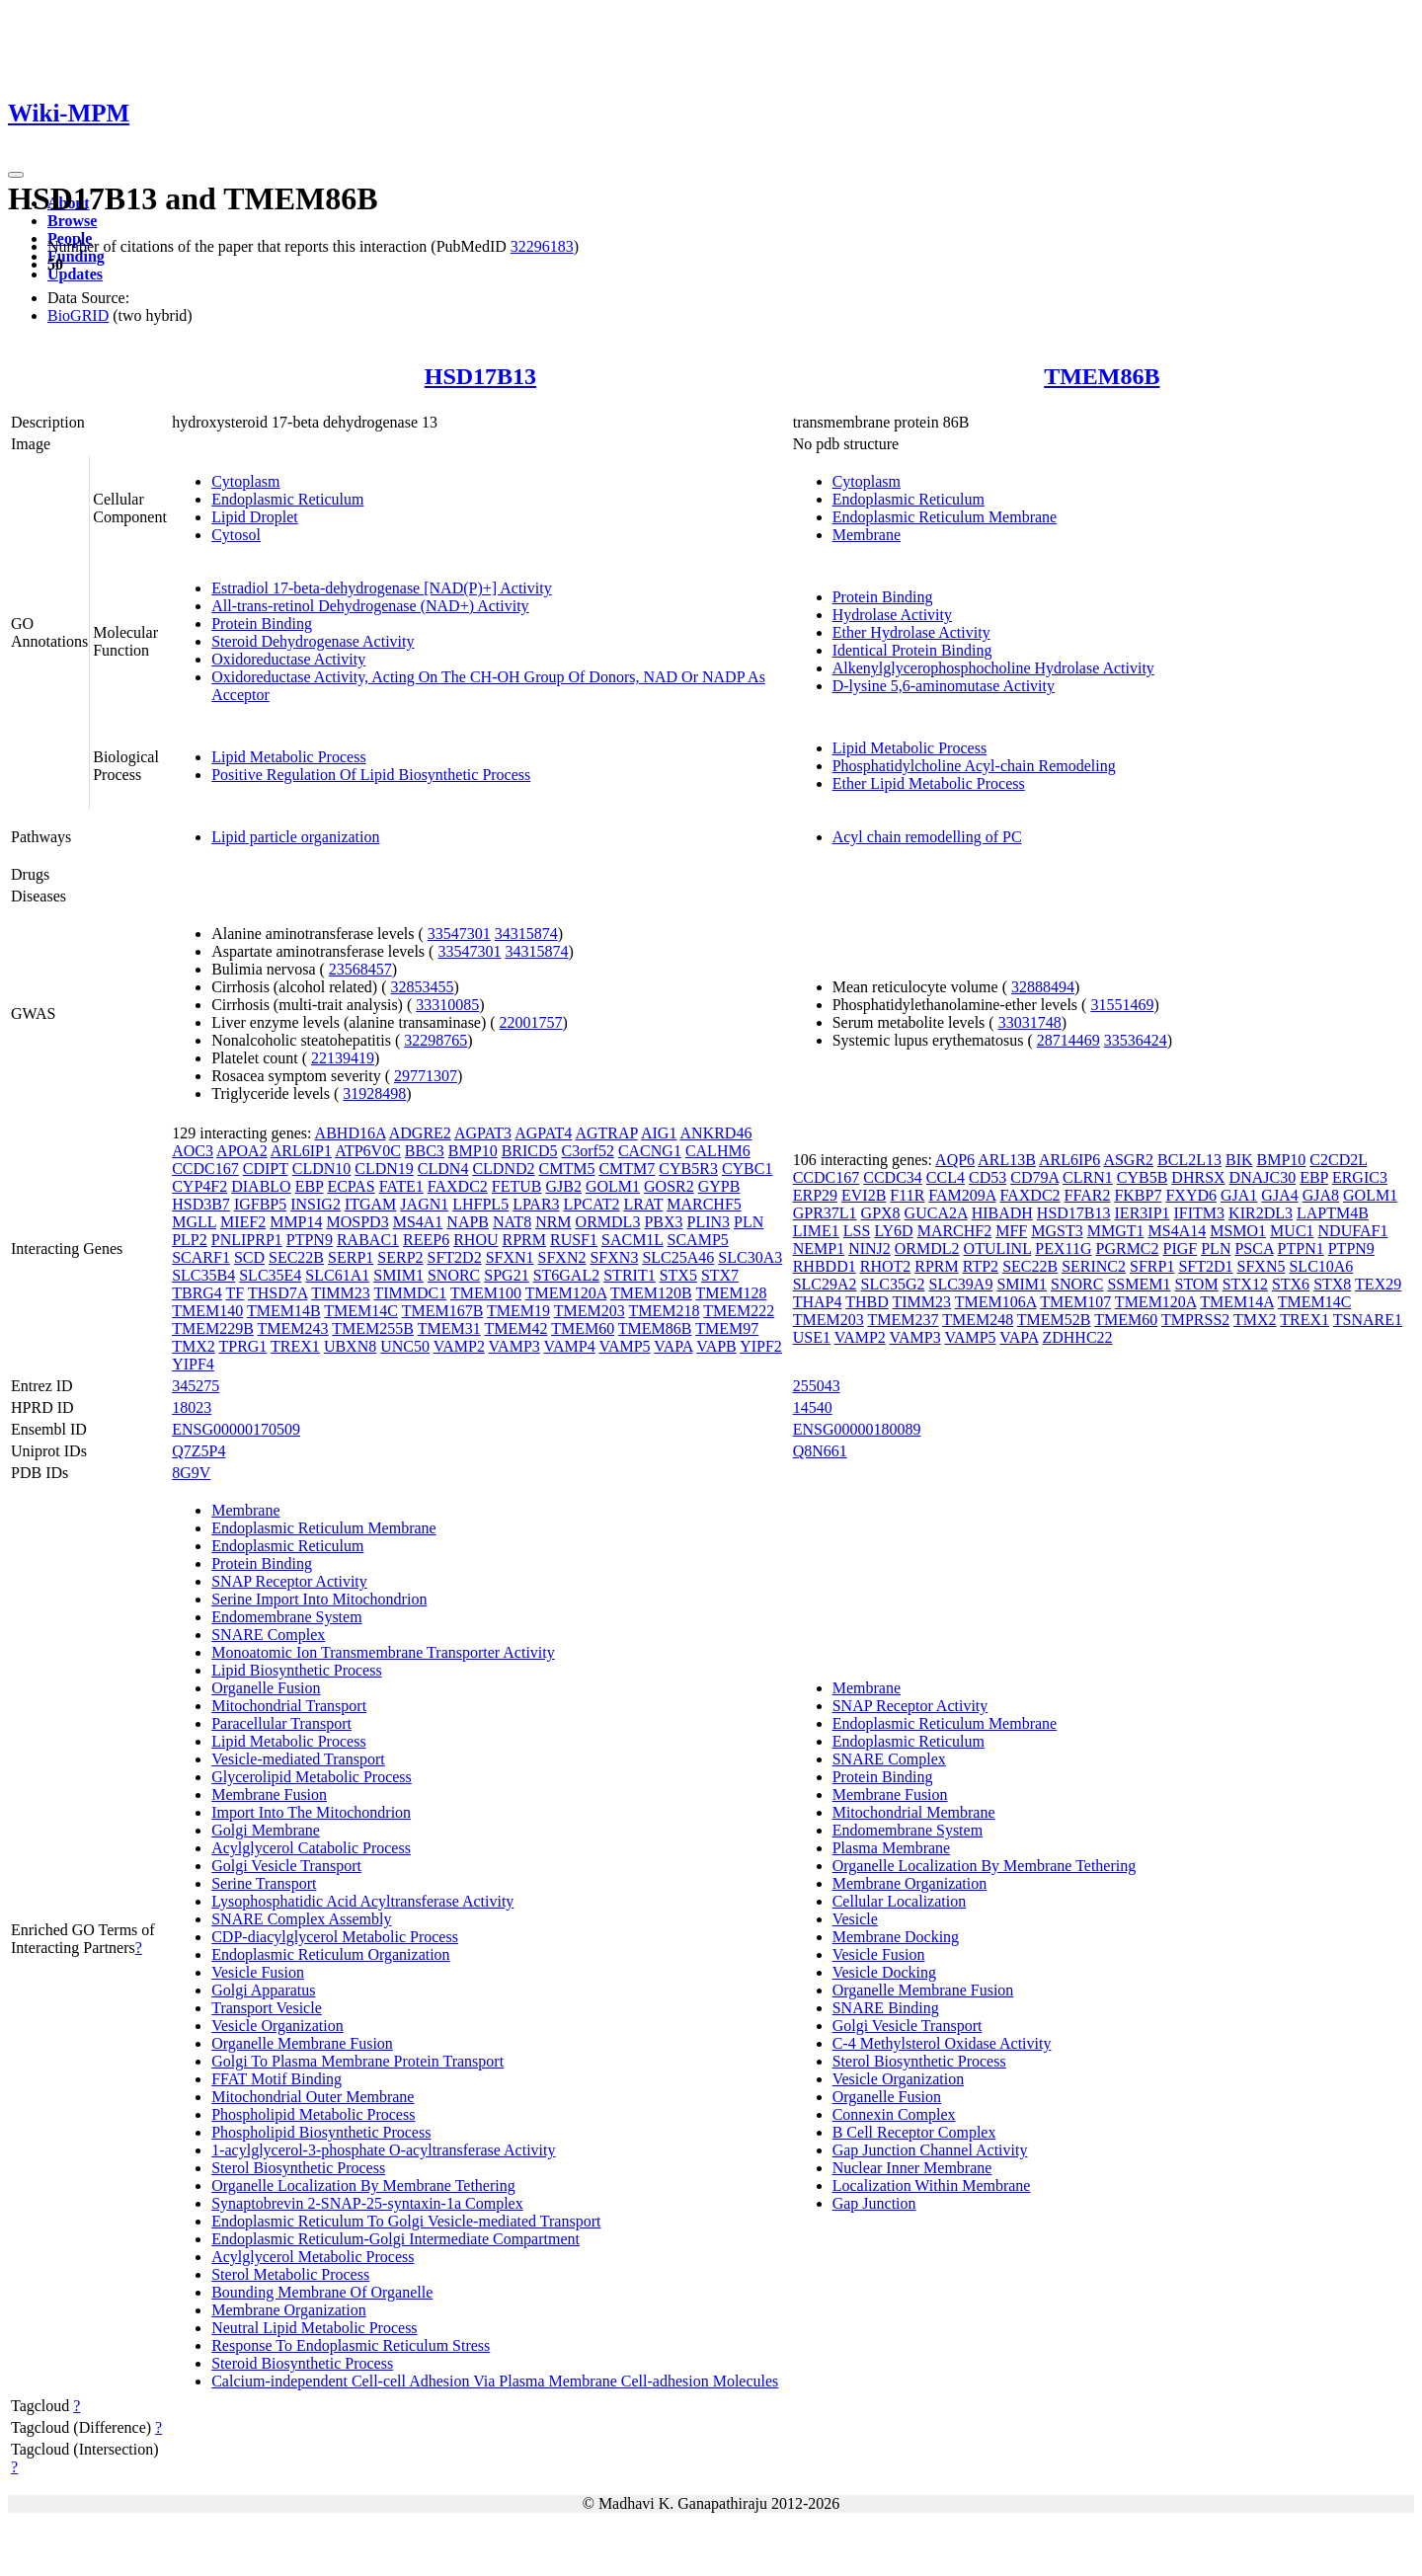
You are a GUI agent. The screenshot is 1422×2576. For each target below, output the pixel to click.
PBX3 (663, 1221)
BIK (1239, 1159)
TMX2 (193, 1346)
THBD (867, 1301)
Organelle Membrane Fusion (302, 2043)
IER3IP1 (1142, 1213)
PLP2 (189, 1239)
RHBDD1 (824, 1266)
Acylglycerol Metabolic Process (312, 2256)
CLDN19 (384, 1168)
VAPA (673, 1346)
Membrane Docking (895, 1936)
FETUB (517, 1186)
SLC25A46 (678, 1257)
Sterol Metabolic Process (290, 2274)
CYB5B (1142, 1177)
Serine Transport (263, 1883)
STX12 (1245, 1284)
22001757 (531, 1022)
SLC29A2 (825, 1284)
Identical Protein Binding (912, 650)
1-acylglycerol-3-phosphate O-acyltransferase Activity (383, 2150)
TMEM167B (443, 1310)
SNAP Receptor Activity (289, 1581)
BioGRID (78, 315)
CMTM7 (626, 1168)
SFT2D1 (1205, 1266)
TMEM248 (977, 1319)
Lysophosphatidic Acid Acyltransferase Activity (362, 1901)
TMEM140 (207, 1310)
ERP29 (815, 1195)
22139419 (342, 1058)
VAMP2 (459, 1346)
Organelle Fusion (265, 1687)
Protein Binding (261, 623)
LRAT (643, 1204)
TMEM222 (738, 1310)
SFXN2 (562, 1257)
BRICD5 (530, 1150)
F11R (907, 1195)
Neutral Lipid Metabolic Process (314, 2327)
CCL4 (945, 1177)
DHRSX (1197, 1177)
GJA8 (1321, 1195)
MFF (1011, 1230)
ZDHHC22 (1077, 1337)
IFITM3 (1199, 1213)
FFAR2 (1088, 1195)
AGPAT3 (483, 1133)
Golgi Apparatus (263, 1990)
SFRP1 (1152, 1266)
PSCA (1253, 1248)
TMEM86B (1101, 376)
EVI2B (863, 1195)
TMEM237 (902, 1319)
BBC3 (424, 1150)
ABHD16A (350, 1133)
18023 (191, 1407)
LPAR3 (536, 1204)
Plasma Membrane (891, 1847)
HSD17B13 (480, 376)
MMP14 (296, 1221)
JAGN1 (424, 1204)
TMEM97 (726, 1328)
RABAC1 (368, 1239)
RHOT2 (885, 1266)
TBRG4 (197, 1293)
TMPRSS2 (1195, 1319)
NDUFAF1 (1353, 1230)
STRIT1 (629, 1275)
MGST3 (1056, 1230)
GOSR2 (669, 1186)
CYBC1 (747, 1168)
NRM (553, 1221)
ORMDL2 (927, 1248)
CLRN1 (1088, 1177)
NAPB (467, 1221)
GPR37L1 (825, 1213)
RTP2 (980, 1266)
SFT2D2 (455, 1257)
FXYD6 (1191, 1195)
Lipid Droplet (254, 516)
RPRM (524, 1239)
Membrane (866, 534)
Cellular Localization (899, 1901)
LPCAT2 (592, 1204)
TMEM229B (213, 1328)
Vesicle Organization (277, 2025)
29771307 (425, 1075)
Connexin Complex (894, 2114)
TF (235, 1293)
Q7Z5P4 (198, 1451)
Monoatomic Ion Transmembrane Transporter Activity (383, 1652)
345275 (195, 1385)
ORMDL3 (608, 1221)
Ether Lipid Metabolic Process (928, 783)
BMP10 (473, 1150)
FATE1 (401, 1186)
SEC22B (296, 1257)
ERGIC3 (1359, 1177)
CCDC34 (892, 1177)
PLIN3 (709, 1221)
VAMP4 (569, 1346)
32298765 (435, 1040)
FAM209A (961, 1195)
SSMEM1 (1138, 1284)
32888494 (1042, 986)
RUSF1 (573, 1239)
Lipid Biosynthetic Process (296, 1670)
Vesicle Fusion (257, 1972)
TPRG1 (242, 1346)
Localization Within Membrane (931, 2185)
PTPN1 (1301, 1248)
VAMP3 (514, 1346)
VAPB (716, 1346)
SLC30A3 (750, 1257)
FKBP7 (1137, 1195)
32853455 (421, 986)
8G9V (191, 1472)
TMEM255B (373, 1328)
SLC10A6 (1321, 1266)
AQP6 (955, 1159)
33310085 (447, 1004)
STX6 (1290, 1284)
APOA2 (242, 1150)
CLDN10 (322, 1168)
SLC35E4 (270, 1275)
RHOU (475, 1239)
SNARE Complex (268, 1634)
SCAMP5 (698, 1239)
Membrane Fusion (269, 1794)
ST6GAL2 (566, 1275)
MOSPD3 (358, 1221)
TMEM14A (1237, 1301)
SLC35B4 (203, 1275)
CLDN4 (443, 1168)
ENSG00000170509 (236, 1429)
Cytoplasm (245, 481)
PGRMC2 (1127, 1248)
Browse (72, 220)
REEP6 (426, 1239)
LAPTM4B (1333, 1213)
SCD (249, 1257)
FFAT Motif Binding (276, 2078)
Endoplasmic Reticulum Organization (330, 1954)
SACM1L (632, 1239)
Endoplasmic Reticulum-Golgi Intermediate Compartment (395, 2238)
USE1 (811, 1337)
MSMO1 (1238, 1230)
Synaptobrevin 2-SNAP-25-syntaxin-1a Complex (367, 2203)
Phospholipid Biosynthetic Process (321, 2132)
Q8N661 (820, 1451)
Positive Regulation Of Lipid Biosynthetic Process (370, 774)
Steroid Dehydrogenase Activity (312, 641)
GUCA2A (936, 1213)
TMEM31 (449, 1328)
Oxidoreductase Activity (288, 659)
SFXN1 (510, 1257)
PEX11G (1063, 1248)
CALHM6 (717, 1150)
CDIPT (265, 1168)
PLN (748, 1221)
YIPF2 (761, 1346)
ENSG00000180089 (857, 1429)
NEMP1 (818, 1248)
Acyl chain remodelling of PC (927, 836)
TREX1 (295, 1346)
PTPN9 (309, 1239)
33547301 (459, 933)
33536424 (1135, 1040)
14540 (812, 1407)
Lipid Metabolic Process (288, 756)
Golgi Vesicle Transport (286, 1865)
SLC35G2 (893, 1284)
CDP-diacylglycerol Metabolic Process (334, 1936)
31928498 (374, 1093)
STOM (1196, 1284)
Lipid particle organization (295, 836)
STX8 (1332, 1284)
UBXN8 (350, 1346)
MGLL (194, 1221)
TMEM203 (589, 1310)
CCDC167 (205, 1168)
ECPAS (350, 1186)
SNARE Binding (885, 2007)
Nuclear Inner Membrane (912, 2167)
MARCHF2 (954, 1230)
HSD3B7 (201, 1204)
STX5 (678, 1275)
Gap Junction (874, 2203)
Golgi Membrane (265, 1830)
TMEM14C (361, 1310)
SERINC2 (1094, 1266)
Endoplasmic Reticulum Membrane (945, 516)
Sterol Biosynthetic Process (298, 2167)
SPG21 (506, 1275)
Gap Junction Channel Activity (930, 2150)
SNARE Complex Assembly (301, 1919)
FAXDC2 (458, 1186)
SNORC (454, 1275)
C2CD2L (1338, 1159)
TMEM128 (730, 1293)
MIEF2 (243, 1221)
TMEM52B (1054, 1319)
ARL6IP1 (301, 1150)
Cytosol (236, 534)
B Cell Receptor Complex (914, 2132)
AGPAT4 (543, 1133)
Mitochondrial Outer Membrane (312, 2096)
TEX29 (1378, 1284)
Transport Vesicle (266, 2007)
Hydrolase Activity (892, 614)
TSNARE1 (1367, 1319)
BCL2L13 (1189, 1159)
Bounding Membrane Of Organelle (322, 2292)
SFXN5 (1261, 1266)
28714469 (1068, 1040)
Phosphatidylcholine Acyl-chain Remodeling (974, 765)
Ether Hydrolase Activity (911, 632)
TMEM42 (515, 1328)
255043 (816, 1385)
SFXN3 (614, 1257)
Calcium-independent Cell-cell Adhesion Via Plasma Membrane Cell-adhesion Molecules (494, 2381)
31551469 (1121, 1004)
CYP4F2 (199, 1186)
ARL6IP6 (1069, 1159)
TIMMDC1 (409, 1293)
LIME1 (816, 1230)
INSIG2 (315, 1204)
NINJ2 (869, 1248)
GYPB (719, 1186)
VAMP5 (624, 1346)
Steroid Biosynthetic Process (302, 2363)
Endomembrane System (286, 1616)
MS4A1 (418, 1221)
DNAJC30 (1263, 1177)
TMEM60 (582, 1328)
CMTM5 (567, 1168)
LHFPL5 (480, 1204)
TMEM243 (293, 1328)
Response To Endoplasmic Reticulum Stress (350, 2345)
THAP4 (817, 1301)
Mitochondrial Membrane (913, 1812)
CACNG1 (649, 1150)
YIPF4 (193, 1364)
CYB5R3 (688, 1168)
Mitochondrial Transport (288, 1705)
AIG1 (658, 1133)
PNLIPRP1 (246, 1239)
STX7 (720, 1275)
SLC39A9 (961, 1284)
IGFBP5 (260, 1204)
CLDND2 (503, 1168)
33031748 (1030, 1022)
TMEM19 (518, 1310)
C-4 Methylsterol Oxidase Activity (942, 2043)
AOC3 (192, 1150)
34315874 (526, 933)
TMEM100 (485, 1293)
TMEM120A (566, 1293)
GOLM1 (613, 1186)
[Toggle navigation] (16, 175)
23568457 (360, 969)
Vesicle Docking (884, 1972)
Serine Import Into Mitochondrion (319, 1599)
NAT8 (512, 1221)
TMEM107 (1075, 1301)
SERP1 (350, 1257)
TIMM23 (340, 1293)
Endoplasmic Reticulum (287, 499)
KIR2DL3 (1260, 1213)
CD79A (1034, 1177)
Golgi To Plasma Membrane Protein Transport (357, 2061)
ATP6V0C (368, 1150)
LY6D (893, 1230)
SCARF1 (201, 1257)
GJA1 (1239, 1195)
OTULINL (998, 1248)
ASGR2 (1128, 1159)
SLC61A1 (337, 1275)
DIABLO (260, 1186)
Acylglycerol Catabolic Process (311, 1847)
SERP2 (400, 1257)
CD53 (987, 1177)
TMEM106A (996, 1301)
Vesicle (855, 1919)
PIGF (1180, 1248)
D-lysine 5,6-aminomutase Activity (943, 685)
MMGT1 (1116, 1230)
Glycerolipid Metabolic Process (311, 1776)
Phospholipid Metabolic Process (313, 2114)
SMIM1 (398, 1275)
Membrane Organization (288, 2310)
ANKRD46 (716, 1133)
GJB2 (564, 1186)
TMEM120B (651, 1293)
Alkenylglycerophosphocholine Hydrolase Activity (993, 668)
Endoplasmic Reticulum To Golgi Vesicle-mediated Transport (405, 2221)
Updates (75, 274)
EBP (309, 1186)
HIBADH (1002, 1213)
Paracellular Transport (281, 1723)
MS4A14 (1177, 1230)
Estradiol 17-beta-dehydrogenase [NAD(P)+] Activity (381, 588)
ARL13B (1007, 1159)
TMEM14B (284, 1310)
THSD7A (277, 1293)
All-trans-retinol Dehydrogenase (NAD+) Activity (369, 605)
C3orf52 (588, 1150)
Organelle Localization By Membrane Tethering (363, 2185)
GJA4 (1279, 1195)
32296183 (542, 246)
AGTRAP (606, 1133)
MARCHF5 (704, 1204)
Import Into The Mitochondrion (311, 1812)
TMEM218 (664, 1310)
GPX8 (881, 1213)
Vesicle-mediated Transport (298, 1759)
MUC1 (1291, 1230)
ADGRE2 (420, 1133)
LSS (857, 1230)
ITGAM (370, 1204)
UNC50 (405, 1346)
